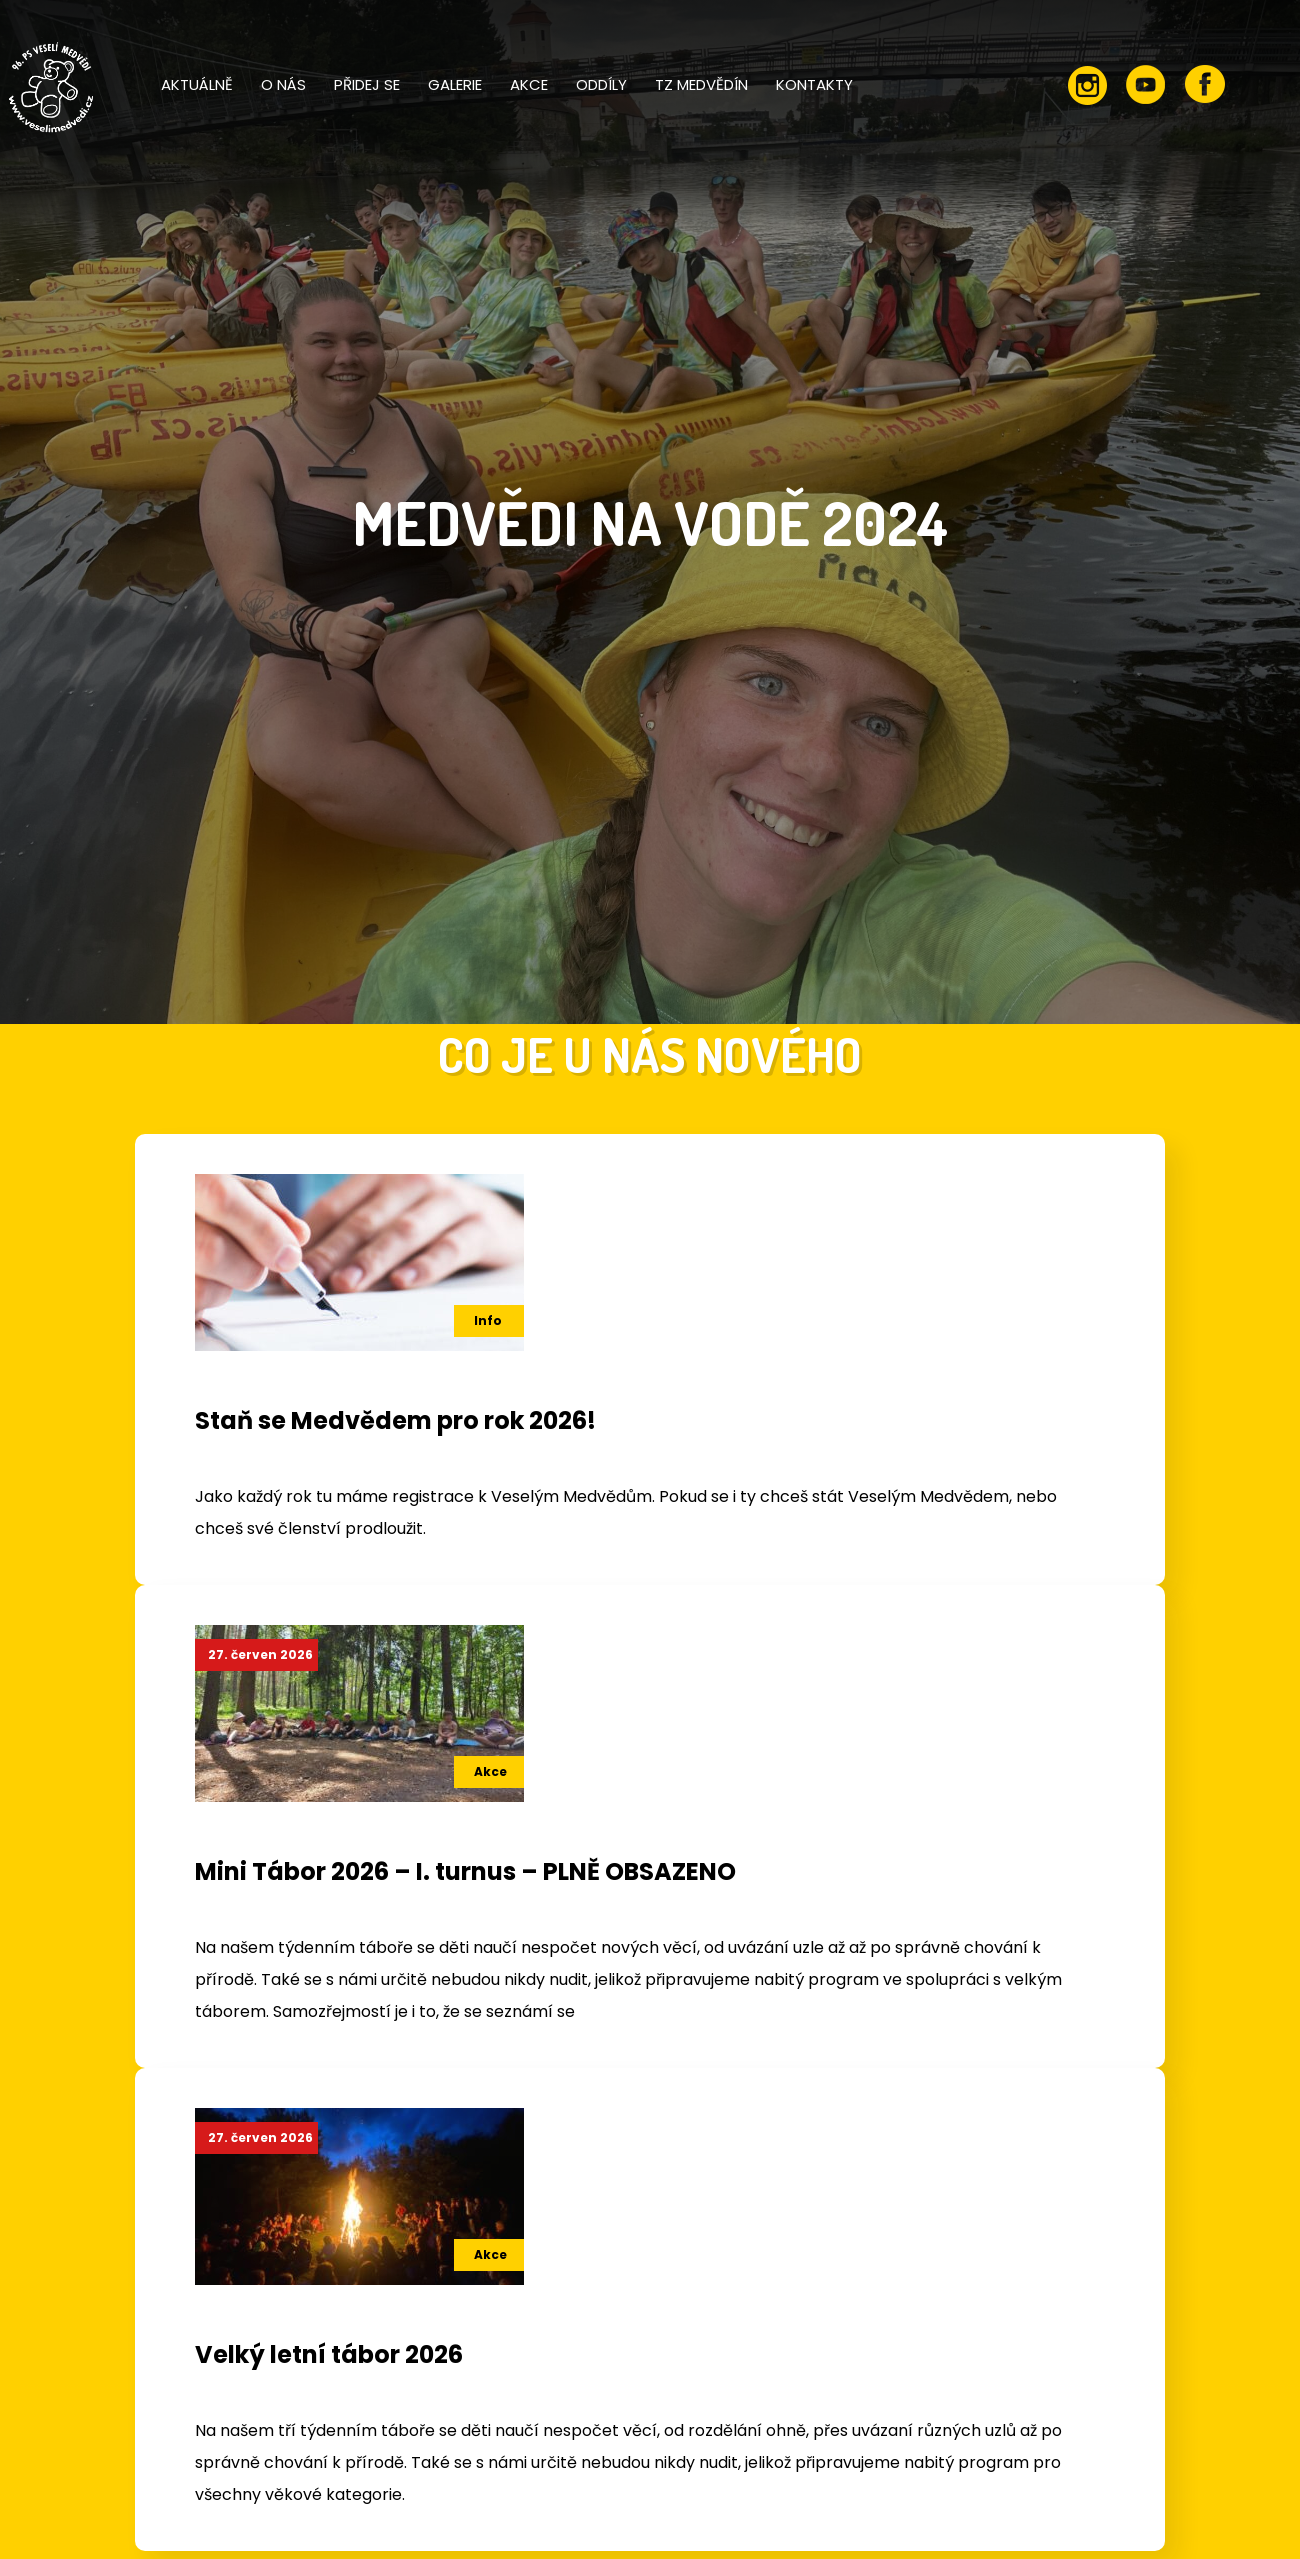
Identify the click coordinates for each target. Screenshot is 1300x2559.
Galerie (455, 84)
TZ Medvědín (701, 84)
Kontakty (814, 84)
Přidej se (367, 84)
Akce (529, 84)
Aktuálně (197, 84)
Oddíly (601, 84)
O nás (283, 84)
